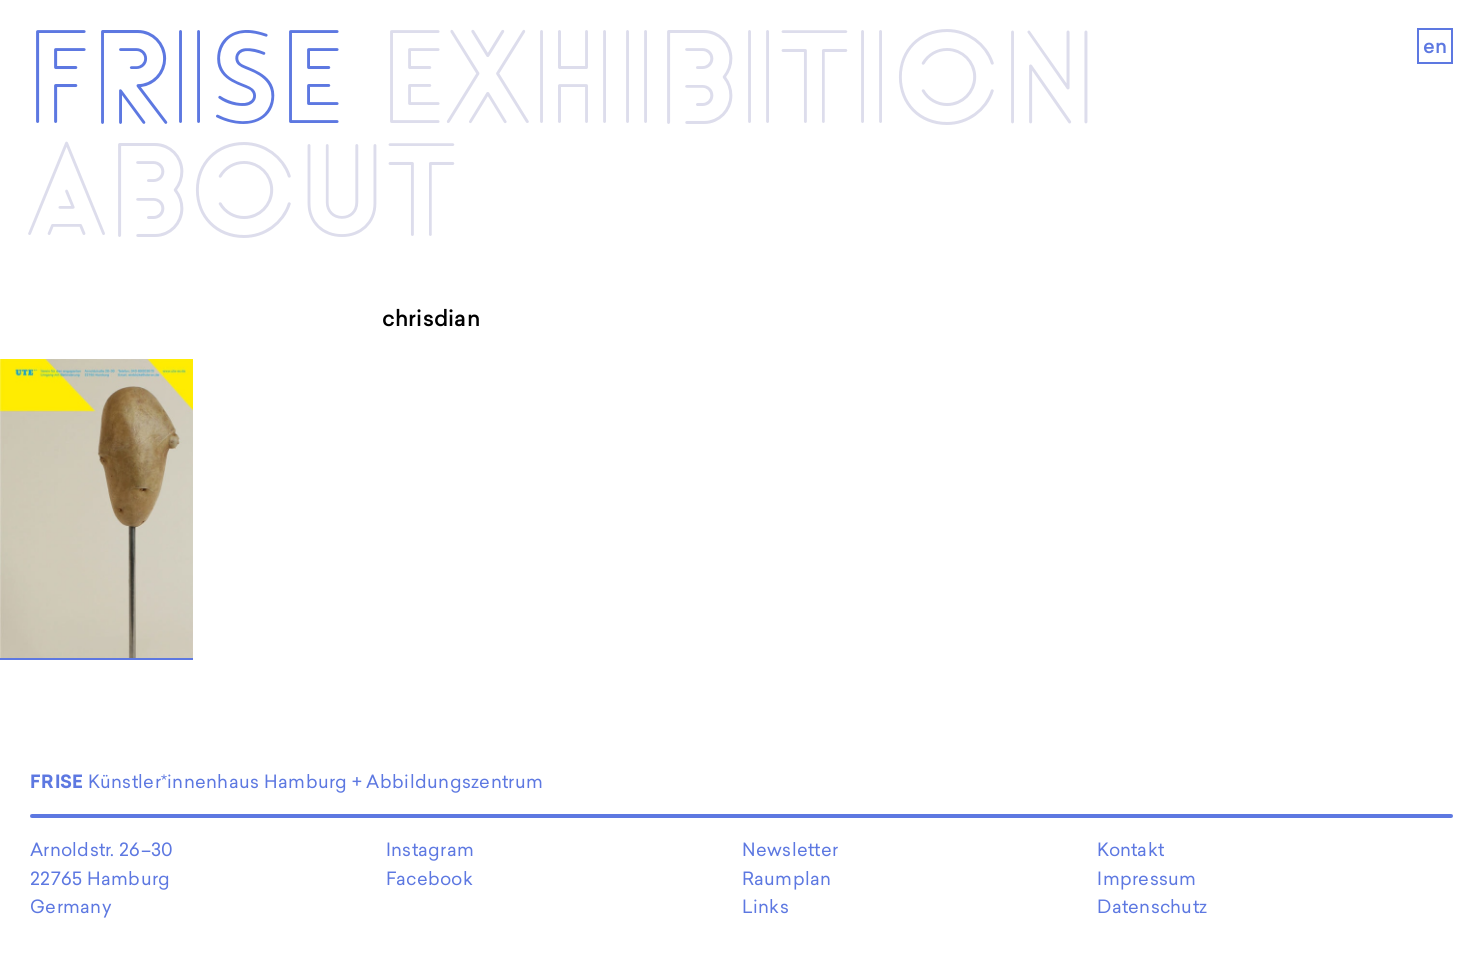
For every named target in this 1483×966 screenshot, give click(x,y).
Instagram (430, 849)
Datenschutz (1152, 906)
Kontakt (1130, 849)
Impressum (1146, 878)
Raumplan (787, 878)
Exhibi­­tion (739, 84)
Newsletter (790, 849)
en (1435, 46)
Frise (185, 84)
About (242, 197)
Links (765, 906)
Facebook (429, 878)
